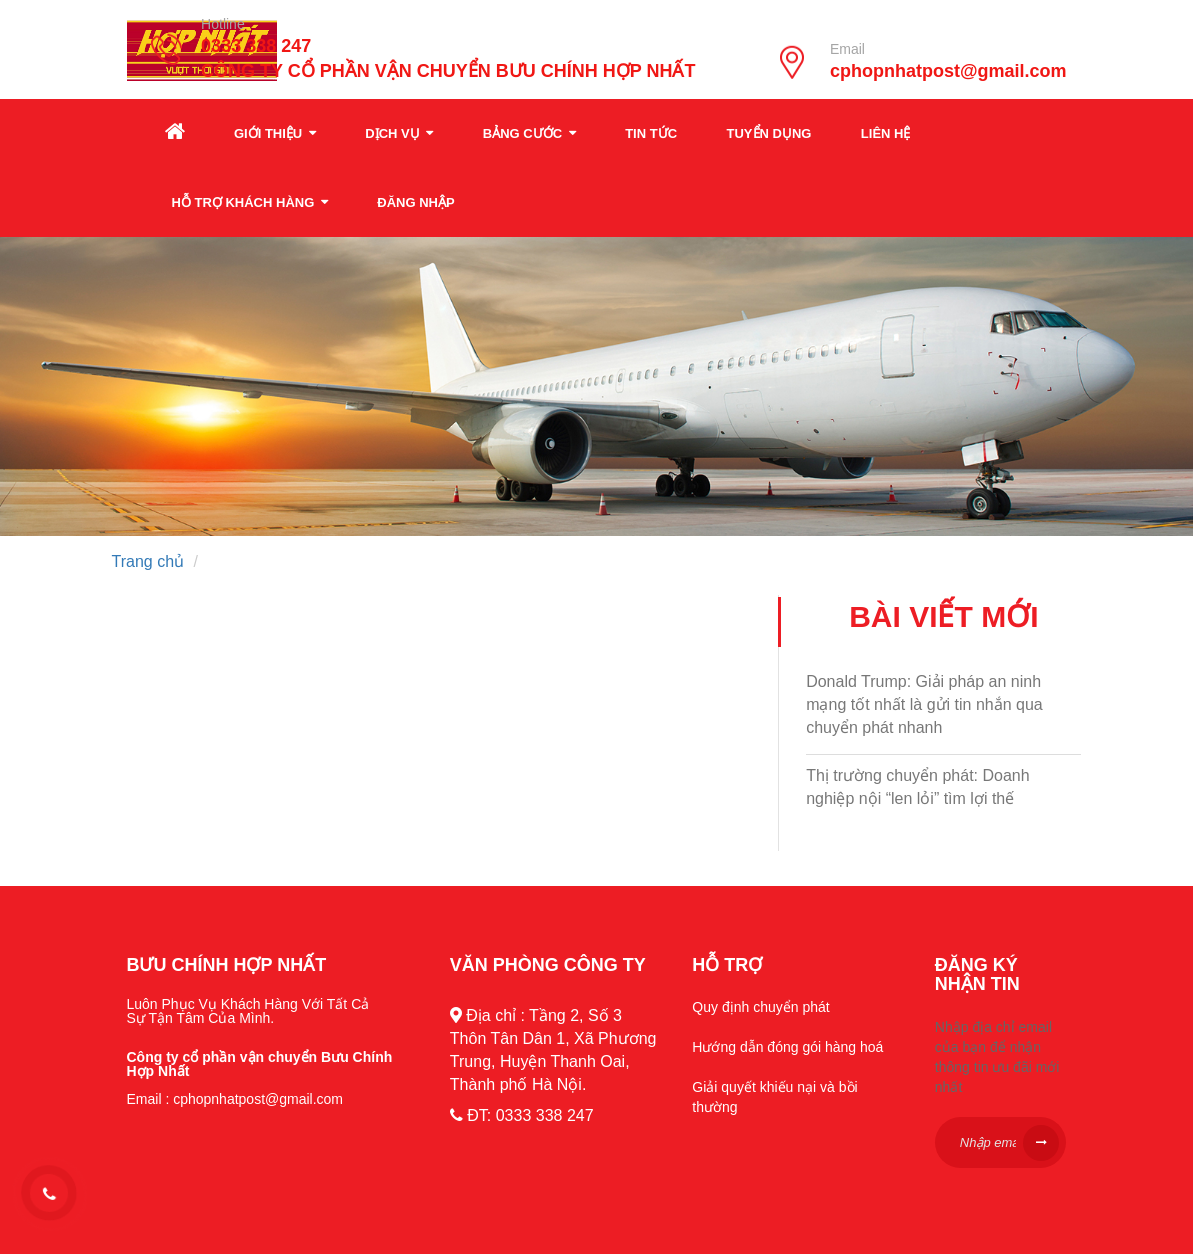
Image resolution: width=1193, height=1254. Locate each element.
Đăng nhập (415, 202)
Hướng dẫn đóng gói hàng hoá (787, 1047)
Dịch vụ (399, 133)
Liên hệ (886, 133)
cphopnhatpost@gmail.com (948, 72)
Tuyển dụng (769, 133)
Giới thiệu (275, 133)
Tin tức (651, 133)
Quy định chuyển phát (760, 1007)
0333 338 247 (256, 46)
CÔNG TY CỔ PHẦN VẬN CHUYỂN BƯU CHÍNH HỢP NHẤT (448, 72)
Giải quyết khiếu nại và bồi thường (774, 1097)
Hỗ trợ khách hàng (250, 202)
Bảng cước (529, 133)
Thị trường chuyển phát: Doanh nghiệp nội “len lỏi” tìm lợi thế (917, 787)
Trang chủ (148, 561)
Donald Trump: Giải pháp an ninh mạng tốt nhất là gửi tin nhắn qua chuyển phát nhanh (924, 704)
